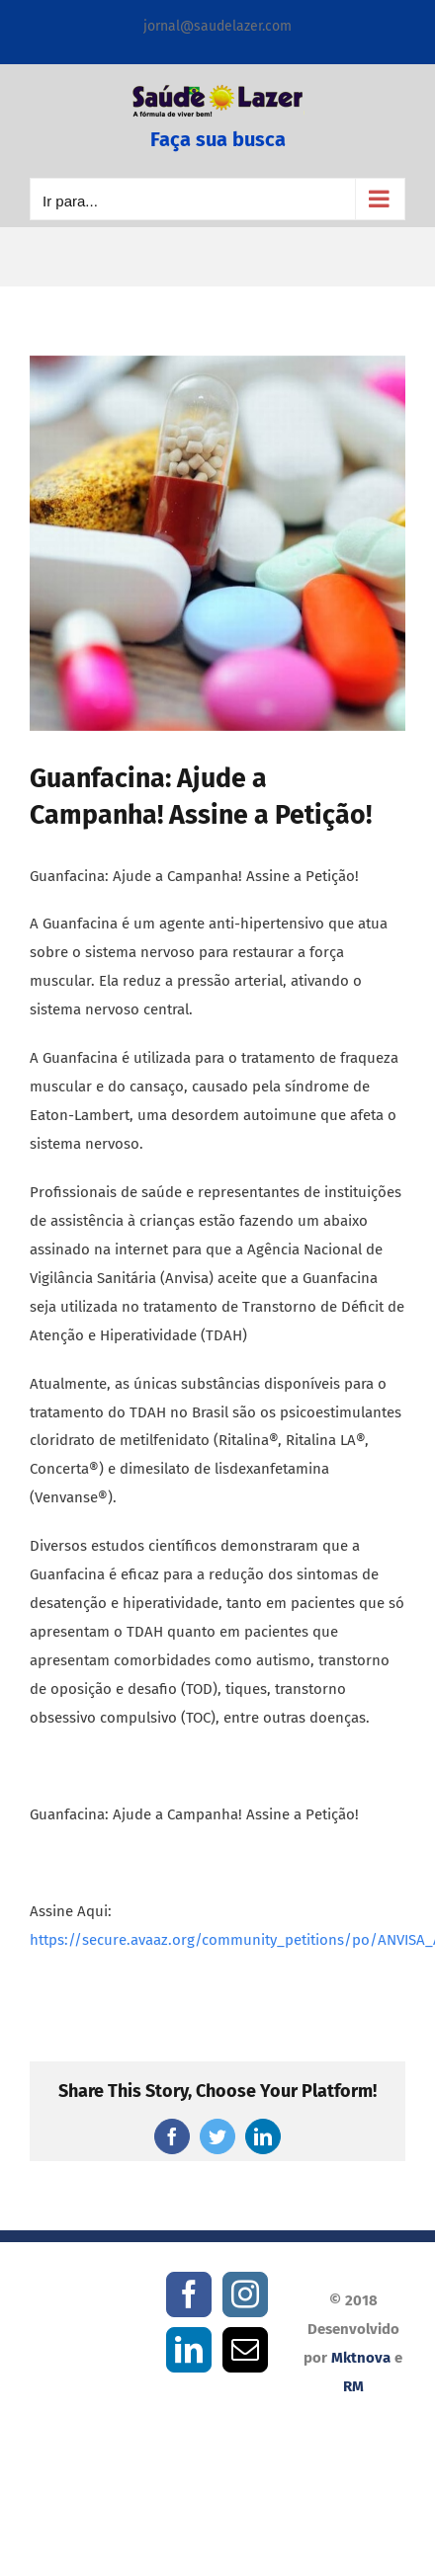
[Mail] (245, 2350)
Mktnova (361, 2358)
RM (353, 2386)
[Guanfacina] (217, 543)
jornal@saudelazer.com (217, 26)
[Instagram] (245, 2294)
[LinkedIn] (189, 2350)
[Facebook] (189, 2294)
